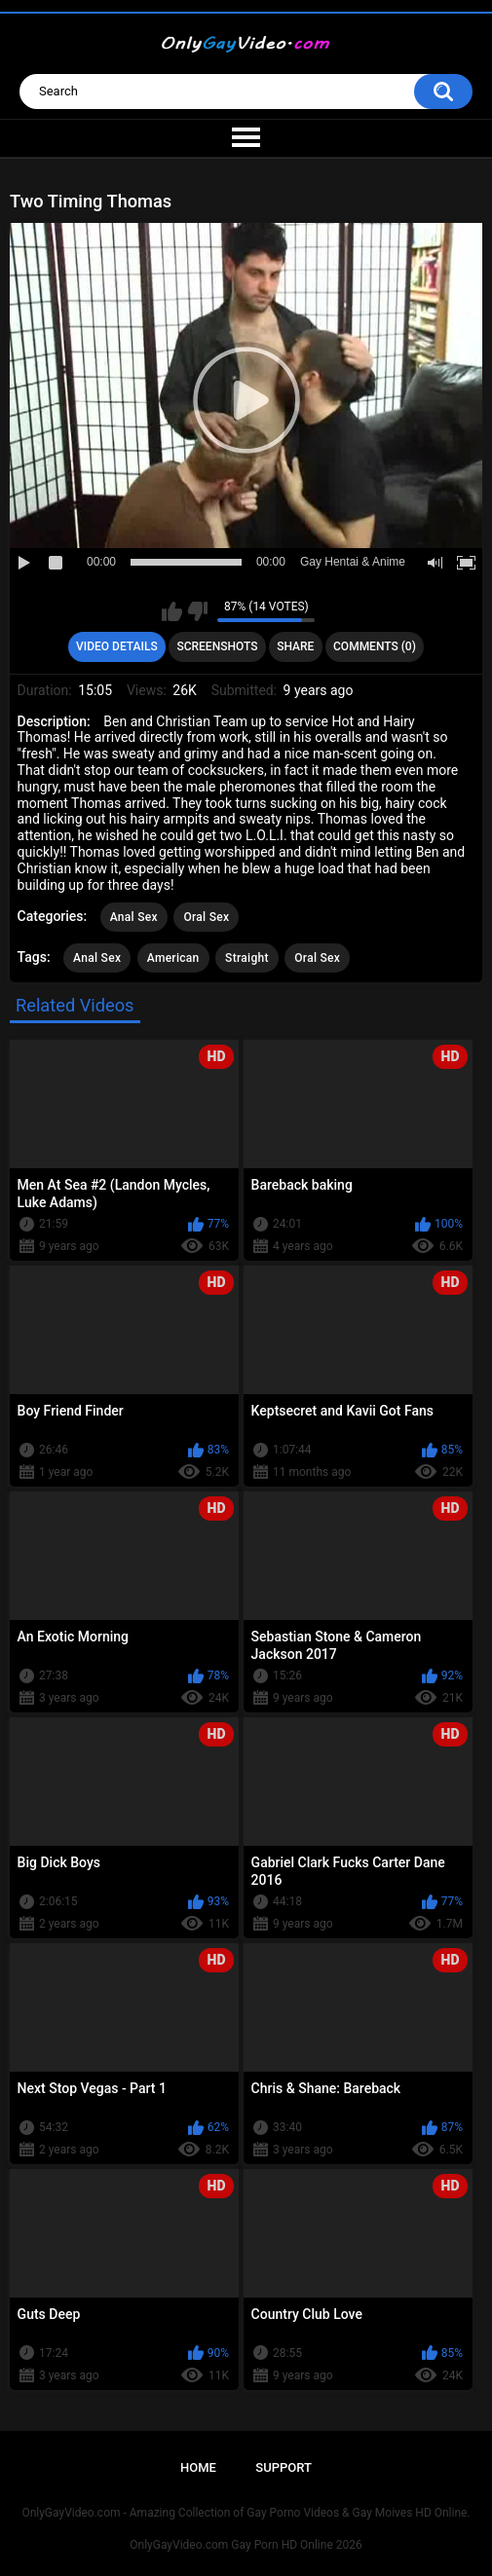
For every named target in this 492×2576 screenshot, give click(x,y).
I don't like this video (197, 611)
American (173, 958)
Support (283, 2467)
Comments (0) (374, 646)
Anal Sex (134, 917)
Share (295, 646)
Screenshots (216, 646)
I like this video (172, 611)
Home (198, 2467)
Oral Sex (206, 917)
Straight (247, 958)
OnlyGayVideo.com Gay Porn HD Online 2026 (245, 2545)
